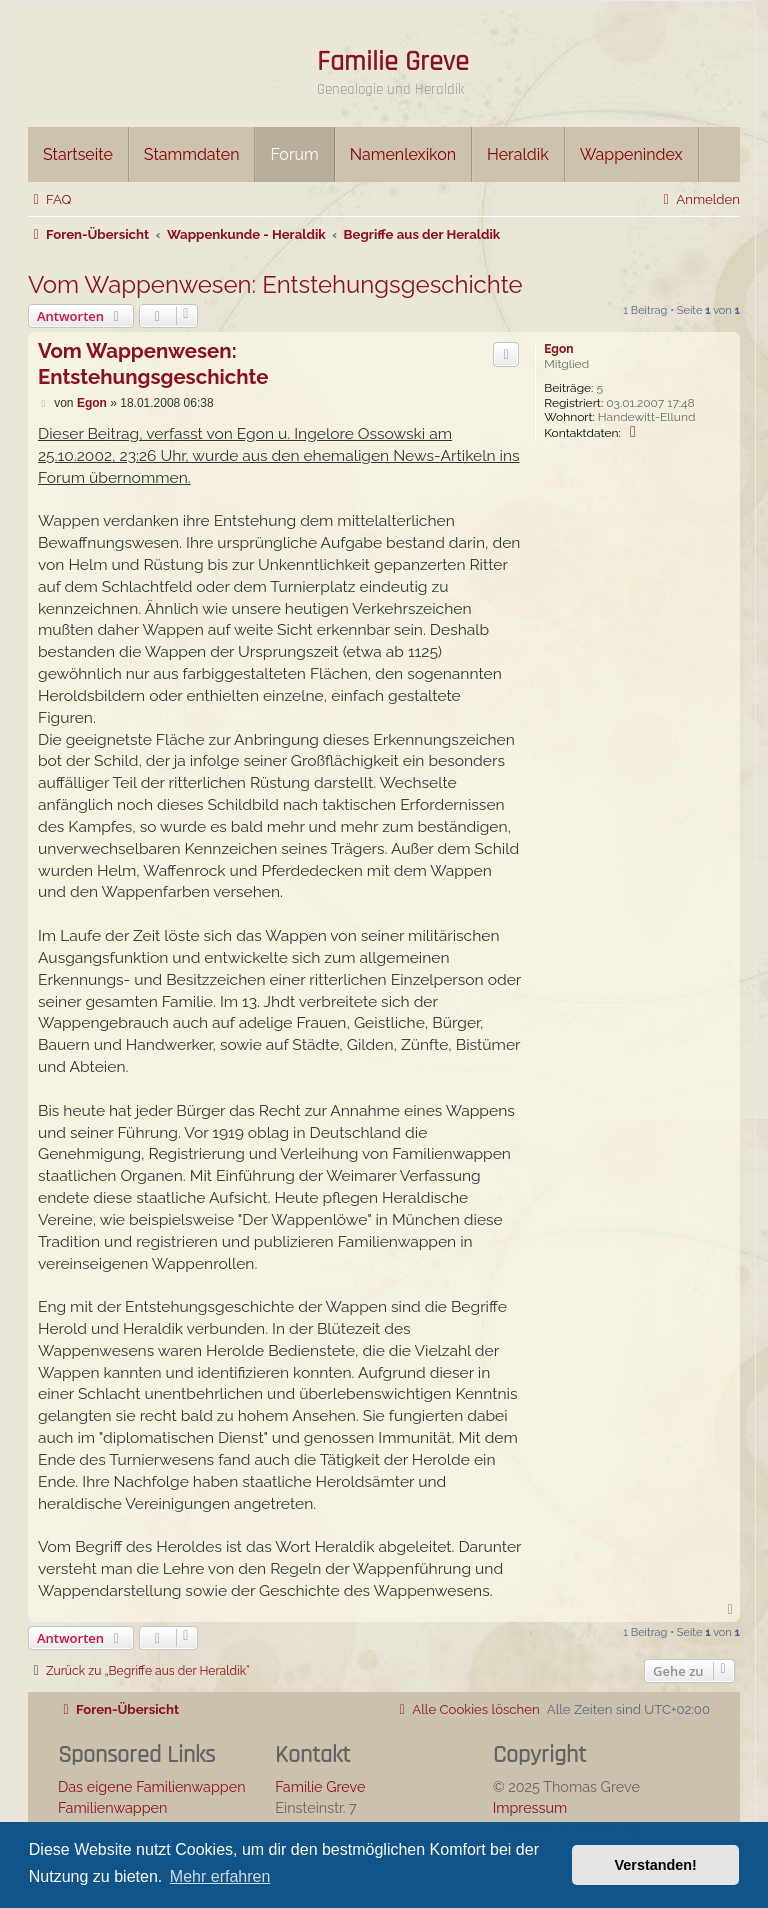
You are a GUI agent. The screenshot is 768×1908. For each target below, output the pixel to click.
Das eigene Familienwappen (152, 1786)
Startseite (78, 154)
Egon (558, 349)
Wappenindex (631, 154)
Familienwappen (112, 1807)
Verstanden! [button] (656, 1865)
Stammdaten (192, 154)
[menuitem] (49, 199)
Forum (294, 154)
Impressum (530, 1807)
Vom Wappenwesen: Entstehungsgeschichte (275, 284)
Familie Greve (393, 62)
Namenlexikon (403, 154)
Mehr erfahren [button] (220, 1876)
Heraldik (518, 154)
